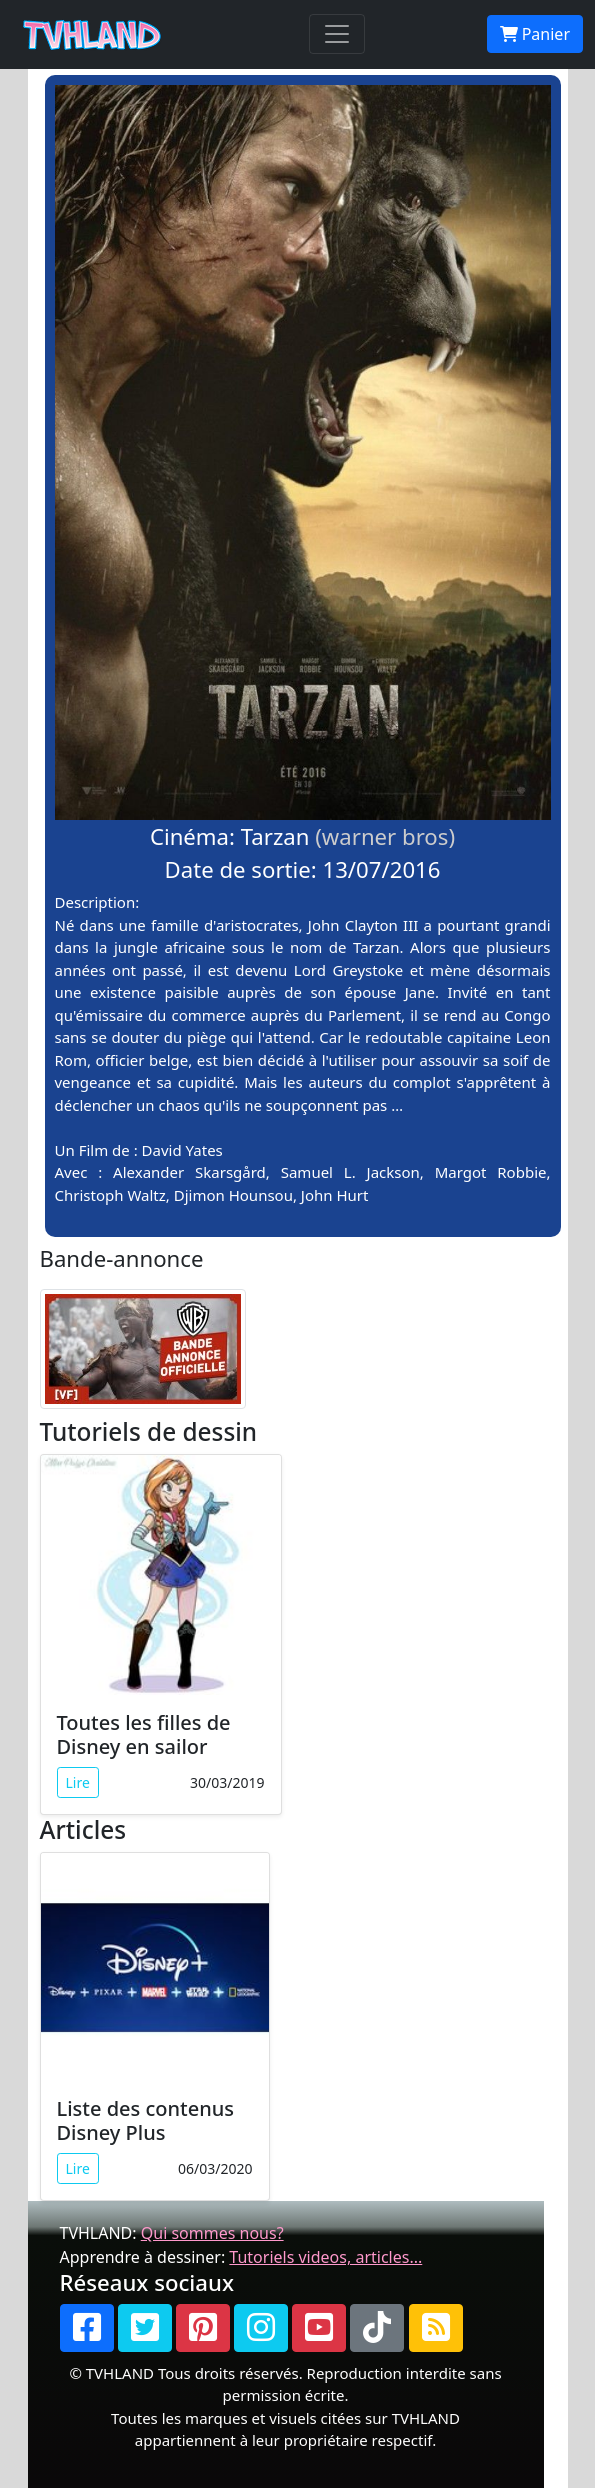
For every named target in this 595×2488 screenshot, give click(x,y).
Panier (535, 34)
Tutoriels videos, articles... (325, 2257)
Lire (78, 1782)
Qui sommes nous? (212, 2233)
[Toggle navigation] (337, 34)
